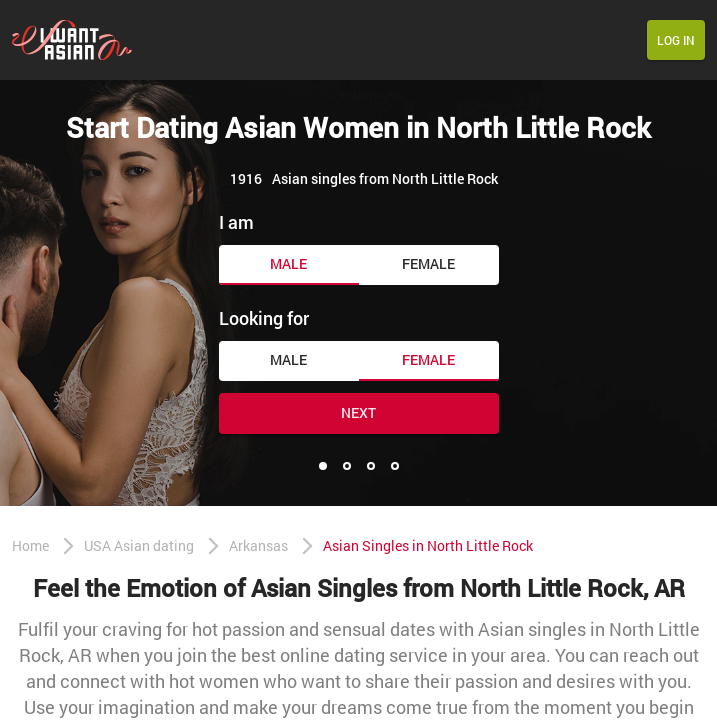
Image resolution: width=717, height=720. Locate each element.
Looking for (264, 318)
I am (236, 222)
